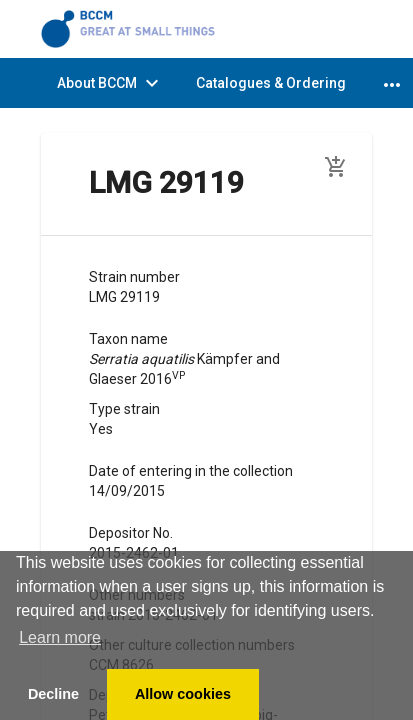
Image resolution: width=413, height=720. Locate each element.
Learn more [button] (60, 637)
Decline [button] (53, 694)
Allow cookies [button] (183, 694)
